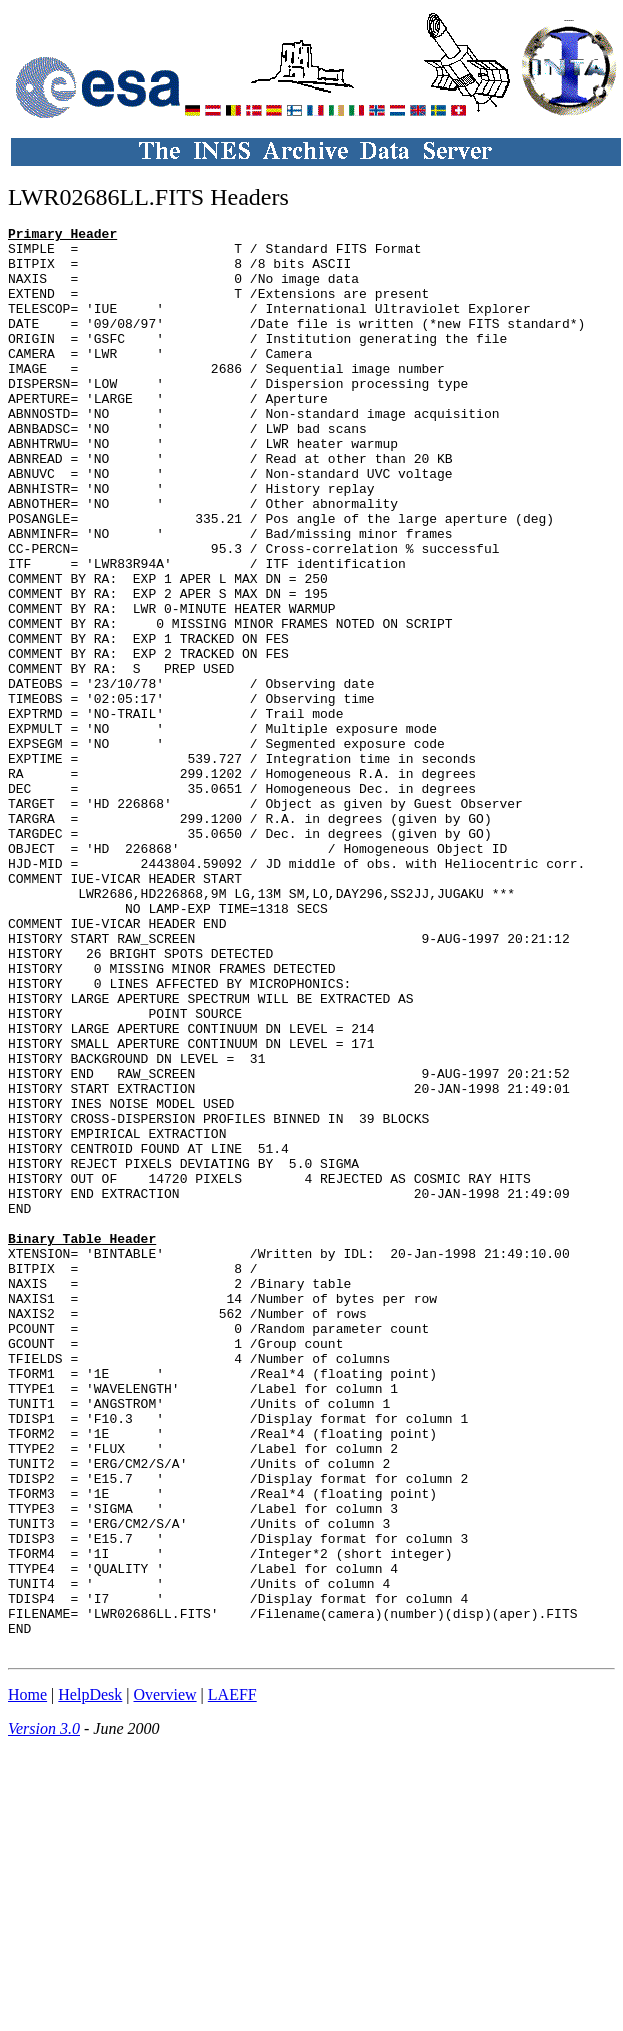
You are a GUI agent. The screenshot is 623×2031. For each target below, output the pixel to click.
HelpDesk (90, 1979)
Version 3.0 (44, 2013)
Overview (165, 1979)
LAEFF (232, 1979)
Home (27, 1979)
